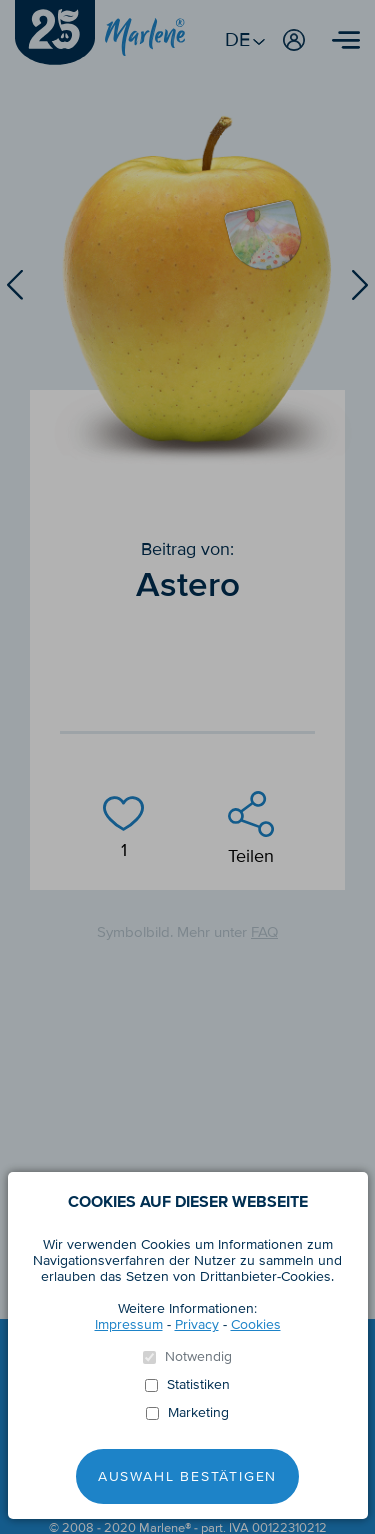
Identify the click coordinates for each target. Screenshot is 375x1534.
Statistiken (198, 1385)
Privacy (197, 1324)
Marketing (198, 1413)
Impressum (129, 1324)
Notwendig (198, 1357)
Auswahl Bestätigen (187, 1476)
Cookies (256, 1324)
